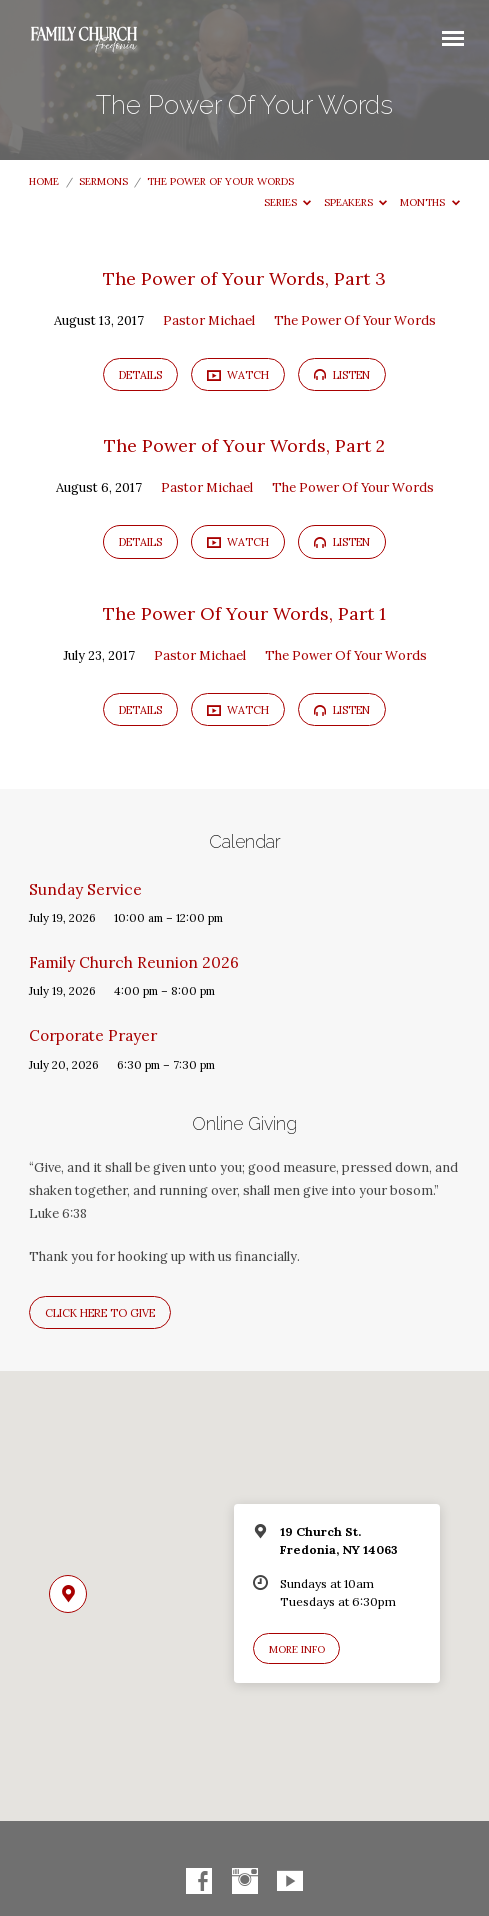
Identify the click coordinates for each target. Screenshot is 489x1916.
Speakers (356, 202)
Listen (342, 375)
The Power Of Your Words (220, 181)
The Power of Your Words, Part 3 (244, 278)
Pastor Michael (209, 320)
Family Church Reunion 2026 (134, 962)
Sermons (103, 181)
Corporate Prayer (93, 1035)
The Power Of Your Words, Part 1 (244, 613)
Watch (238, 375)
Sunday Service (85, 889)
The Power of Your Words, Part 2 (244, 445)
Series (288, 202)
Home (44, 181)
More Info (297, 1649)
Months (430, 202)
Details (140, 375)
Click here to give (100, 1313)
